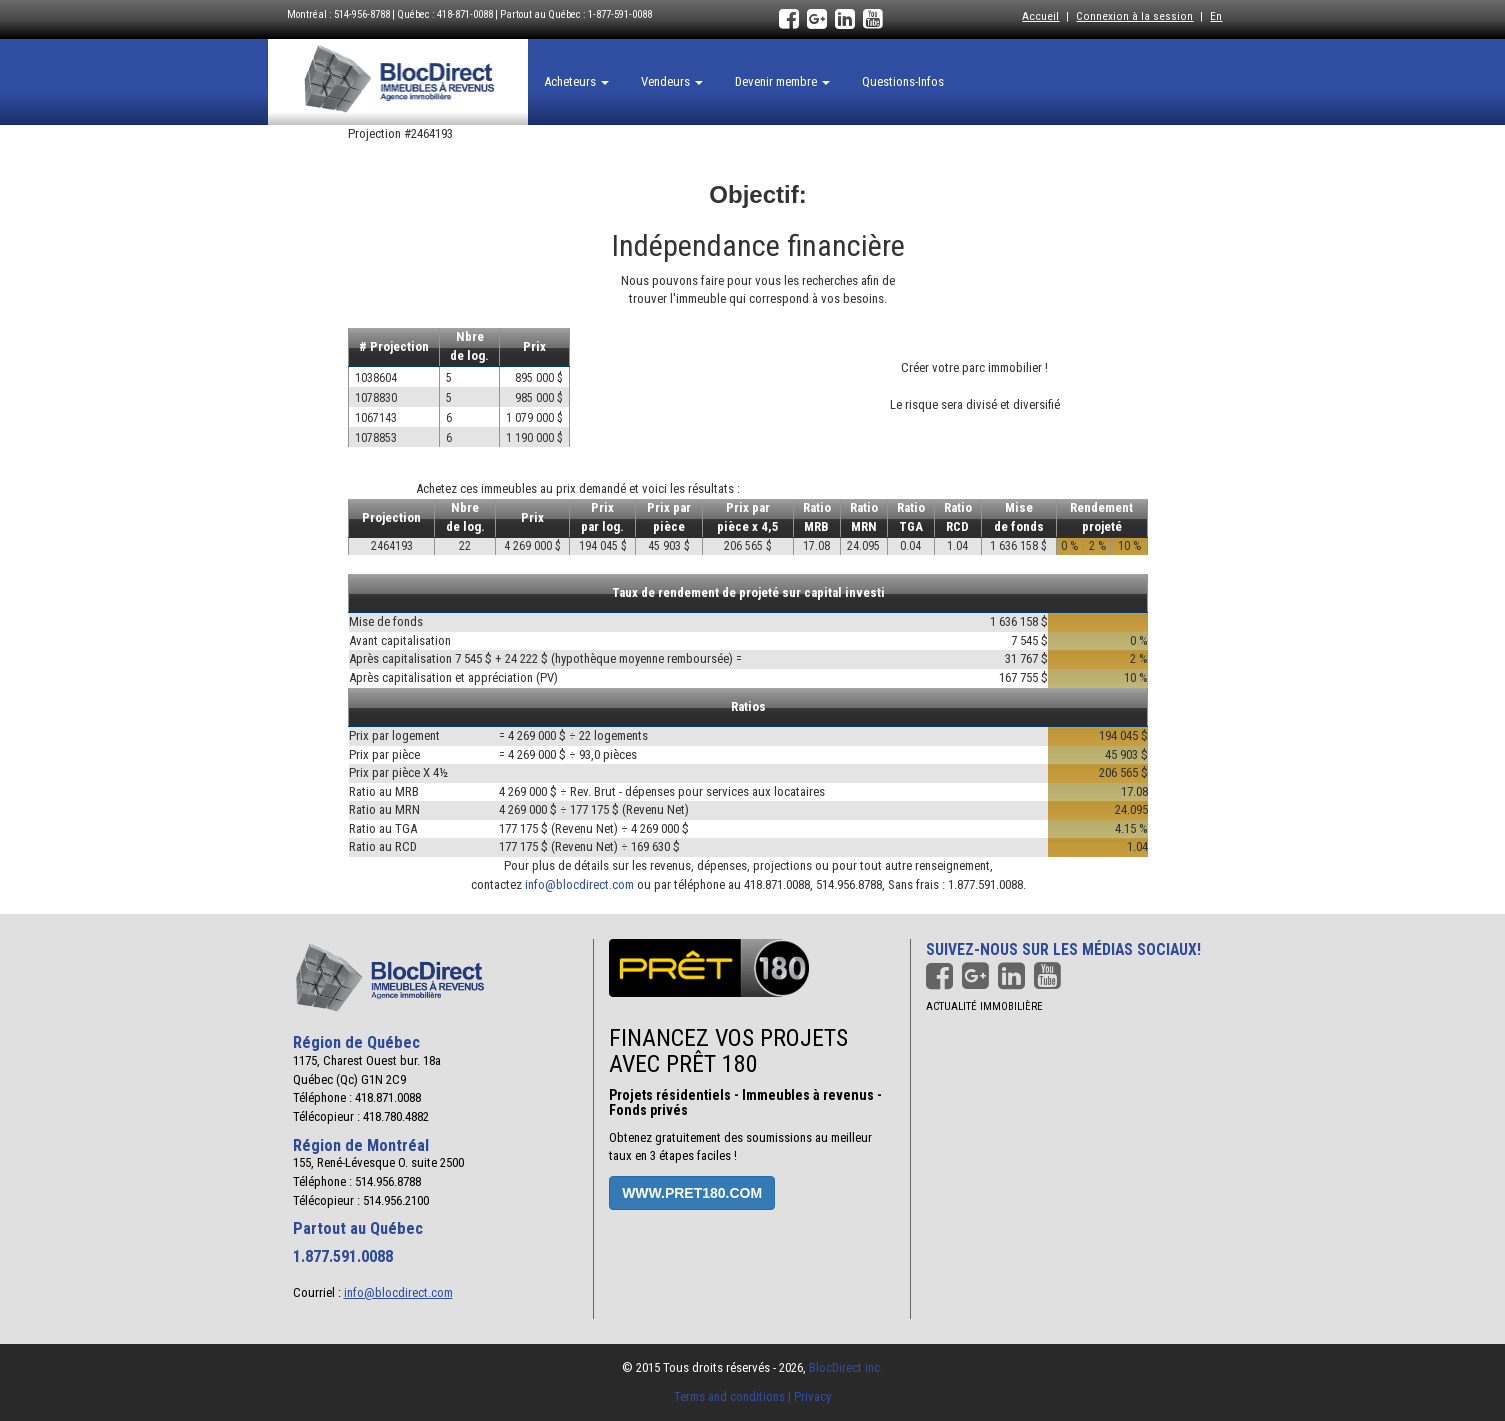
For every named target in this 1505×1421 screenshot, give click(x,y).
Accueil (1040, 16)
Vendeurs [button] (672, 81)
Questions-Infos (903, 81)
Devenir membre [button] (782, 81)
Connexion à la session (1134, 16)
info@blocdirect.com (579, 884)
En (1216, 16)
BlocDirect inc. (846, 1367)
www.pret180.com (692, 1193)
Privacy (812, 1396)
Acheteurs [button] (576, 81)
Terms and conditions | (734, 1396)
